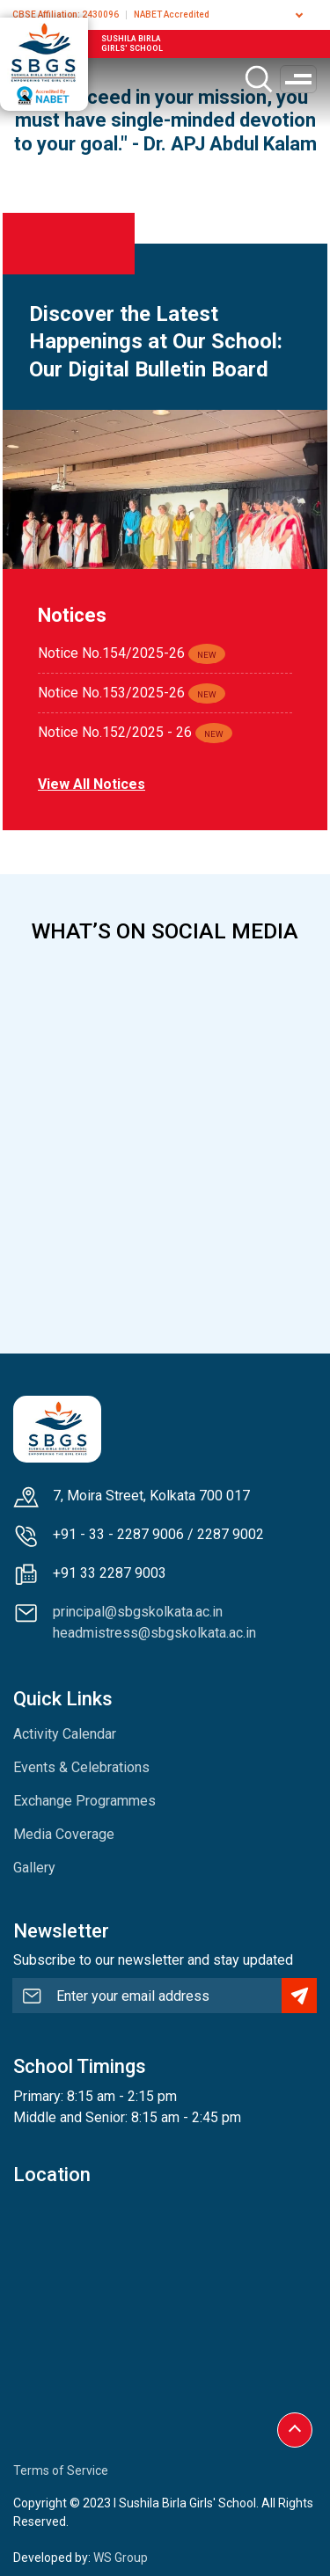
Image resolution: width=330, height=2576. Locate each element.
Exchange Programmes (84, 1800)
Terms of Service (60, 2470)
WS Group (120, 2557)
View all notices (91, 784)
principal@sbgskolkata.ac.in (138, 1611)
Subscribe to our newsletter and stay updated (153, 1960)
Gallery (34, 1867)
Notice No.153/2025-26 (111, 692)
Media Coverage (63, 1834)
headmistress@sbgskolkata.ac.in (154, 1632)
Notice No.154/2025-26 (111, 653)
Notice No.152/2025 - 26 (115, 732)
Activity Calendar (64, 1734)
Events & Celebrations (81, 1767)
